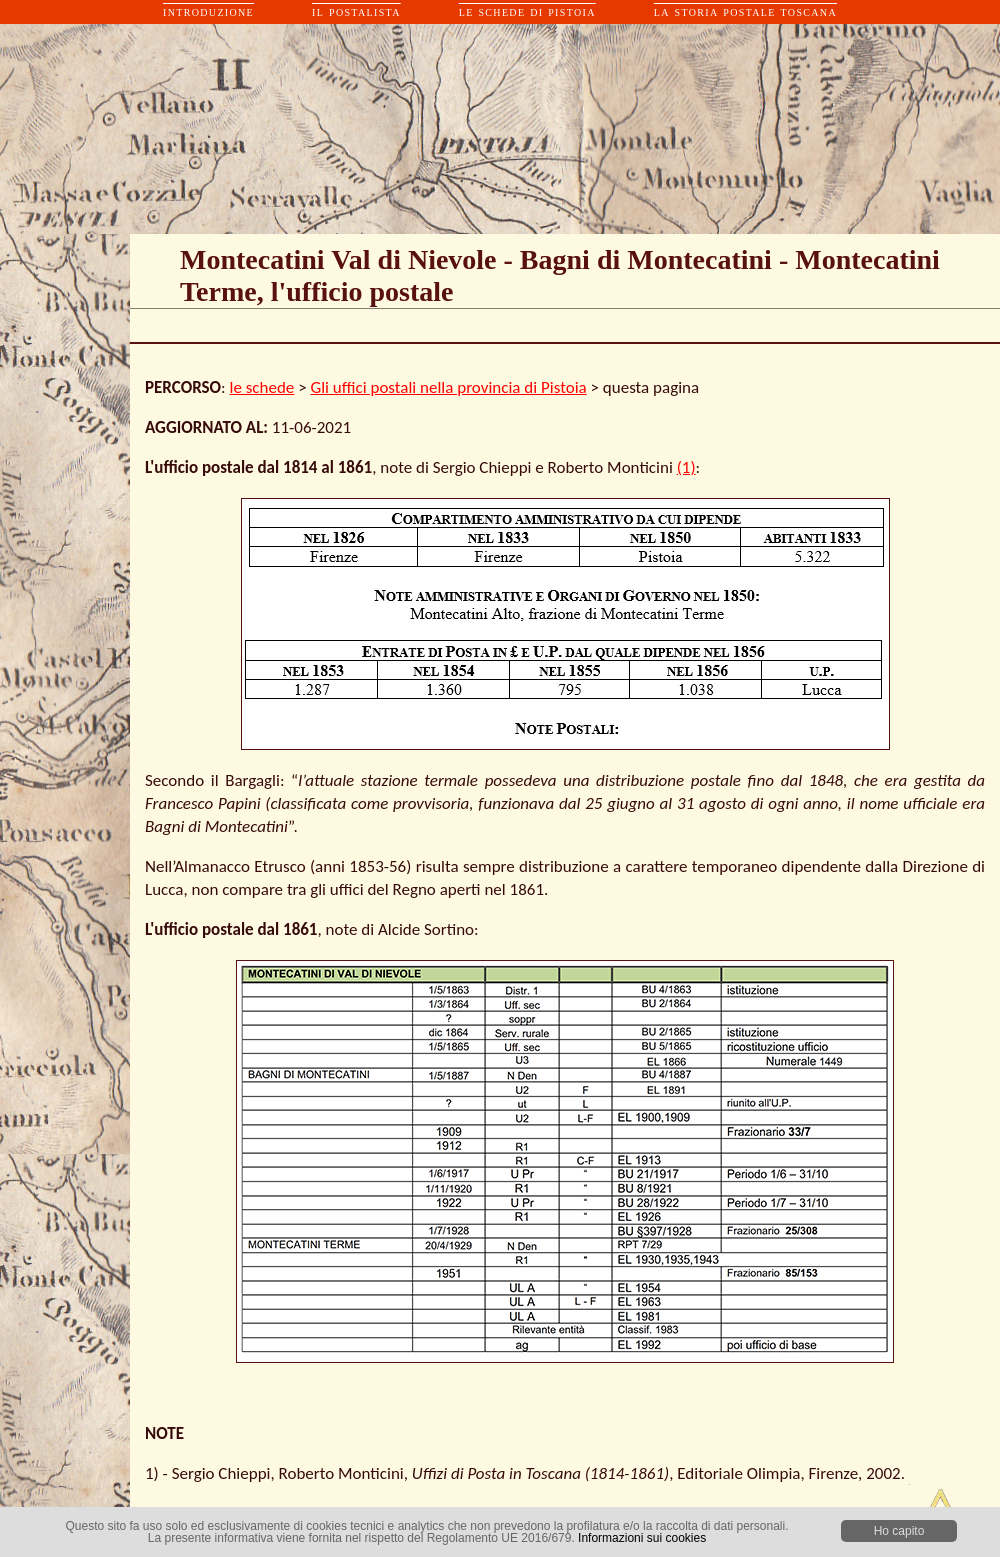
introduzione (208, 11)
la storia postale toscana (745, 11)
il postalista (356, 11)
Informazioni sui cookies (642, 1538)
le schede (262, 387)
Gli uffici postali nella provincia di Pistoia (448, 387)
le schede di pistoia (527, 11)
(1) (686, 467)
